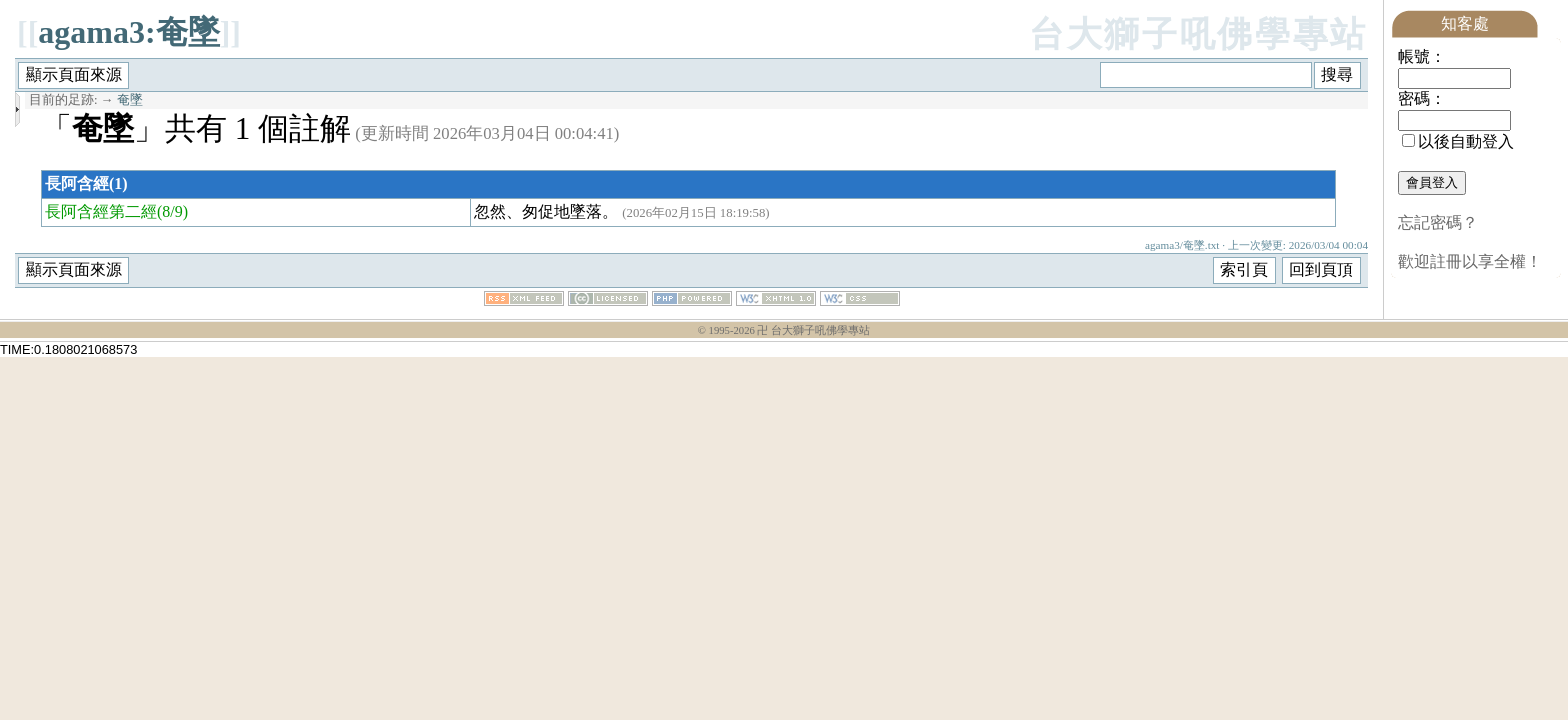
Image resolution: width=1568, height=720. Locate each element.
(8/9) (172, 211)
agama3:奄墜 (128, 32)
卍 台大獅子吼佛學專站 (813, 330)
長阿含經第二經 (101, 211)
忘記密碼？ (1438, 222)
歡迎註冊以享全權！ (1470, 261)
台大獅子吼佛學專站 (1198, 34)
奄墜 (130, 100)
